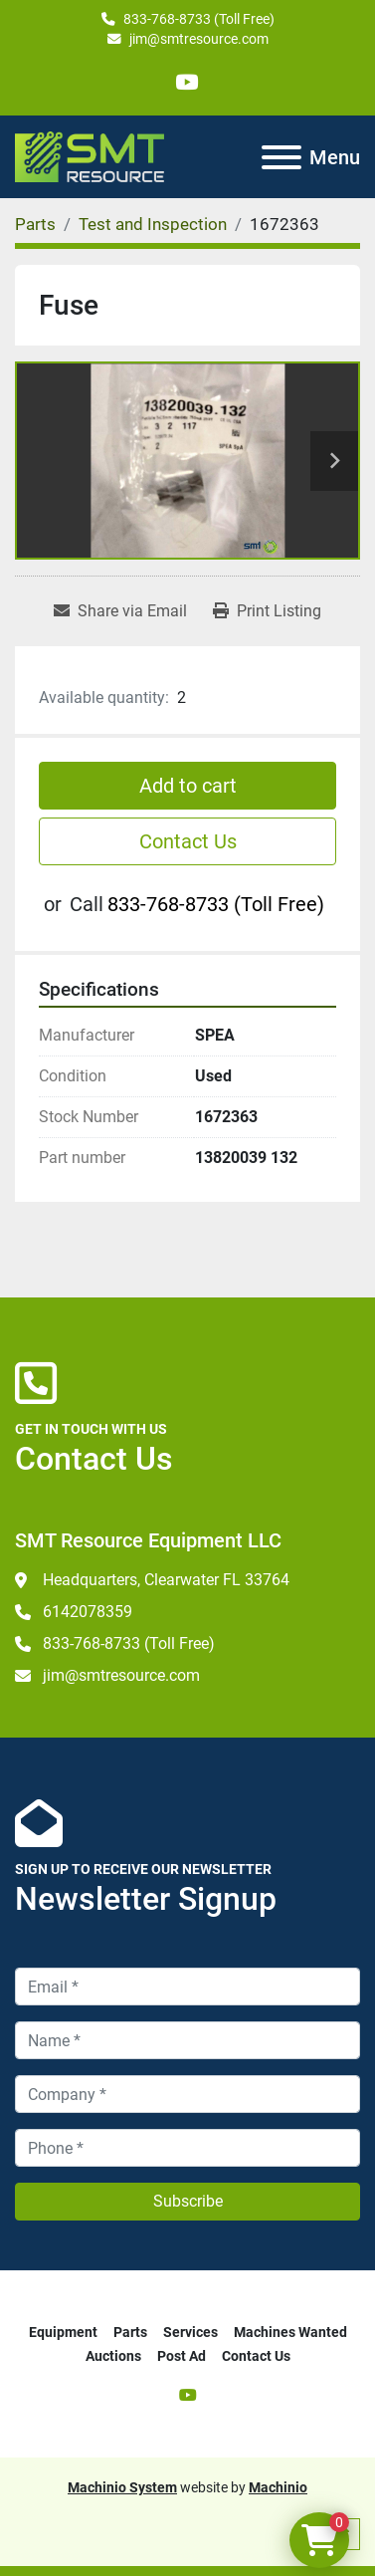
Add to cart (188, 786)
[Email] (187, 1986)
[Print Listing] (267, 611)
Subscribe (188, 2201)
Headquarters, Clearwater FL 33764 (166, 1579)
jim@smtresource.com (199, 39)
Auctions (113, 2356)
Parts (130, 2332)
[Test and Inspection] (153, 224)
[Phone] (187, 2148)
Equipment (63, 2332)
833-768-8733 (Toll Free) (199, 19)
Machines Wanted (290, 2332)
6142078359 (87, 1611)
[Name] (187, 2040)
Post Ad (181, 2356)
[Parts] (35, 224)
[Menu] (281, 157)
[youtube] (186, 82)
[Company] (187, 2094)
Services (190, 2332)
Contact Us (188, 841)
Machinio (278, 2487)
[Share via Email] (120, 611)
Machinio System (122, 2487)
